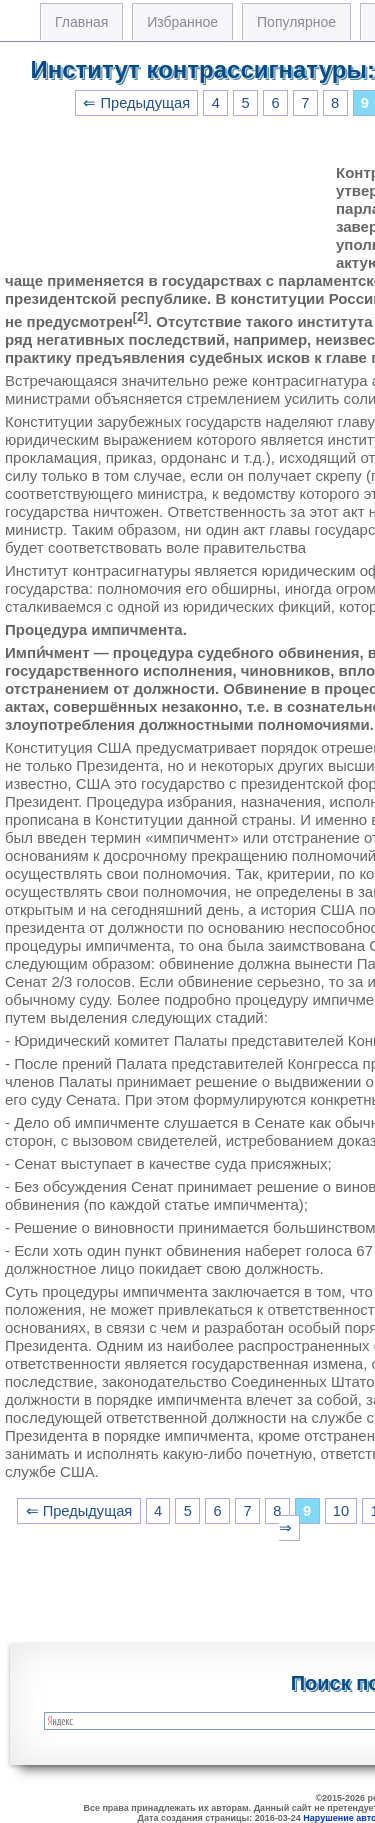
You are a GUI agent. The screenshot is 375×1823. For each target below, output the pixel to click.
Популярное (296, 22)
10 (341, 1511)
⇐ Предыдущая (136, 103)
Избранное (182, 22)
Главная (81, 22)
